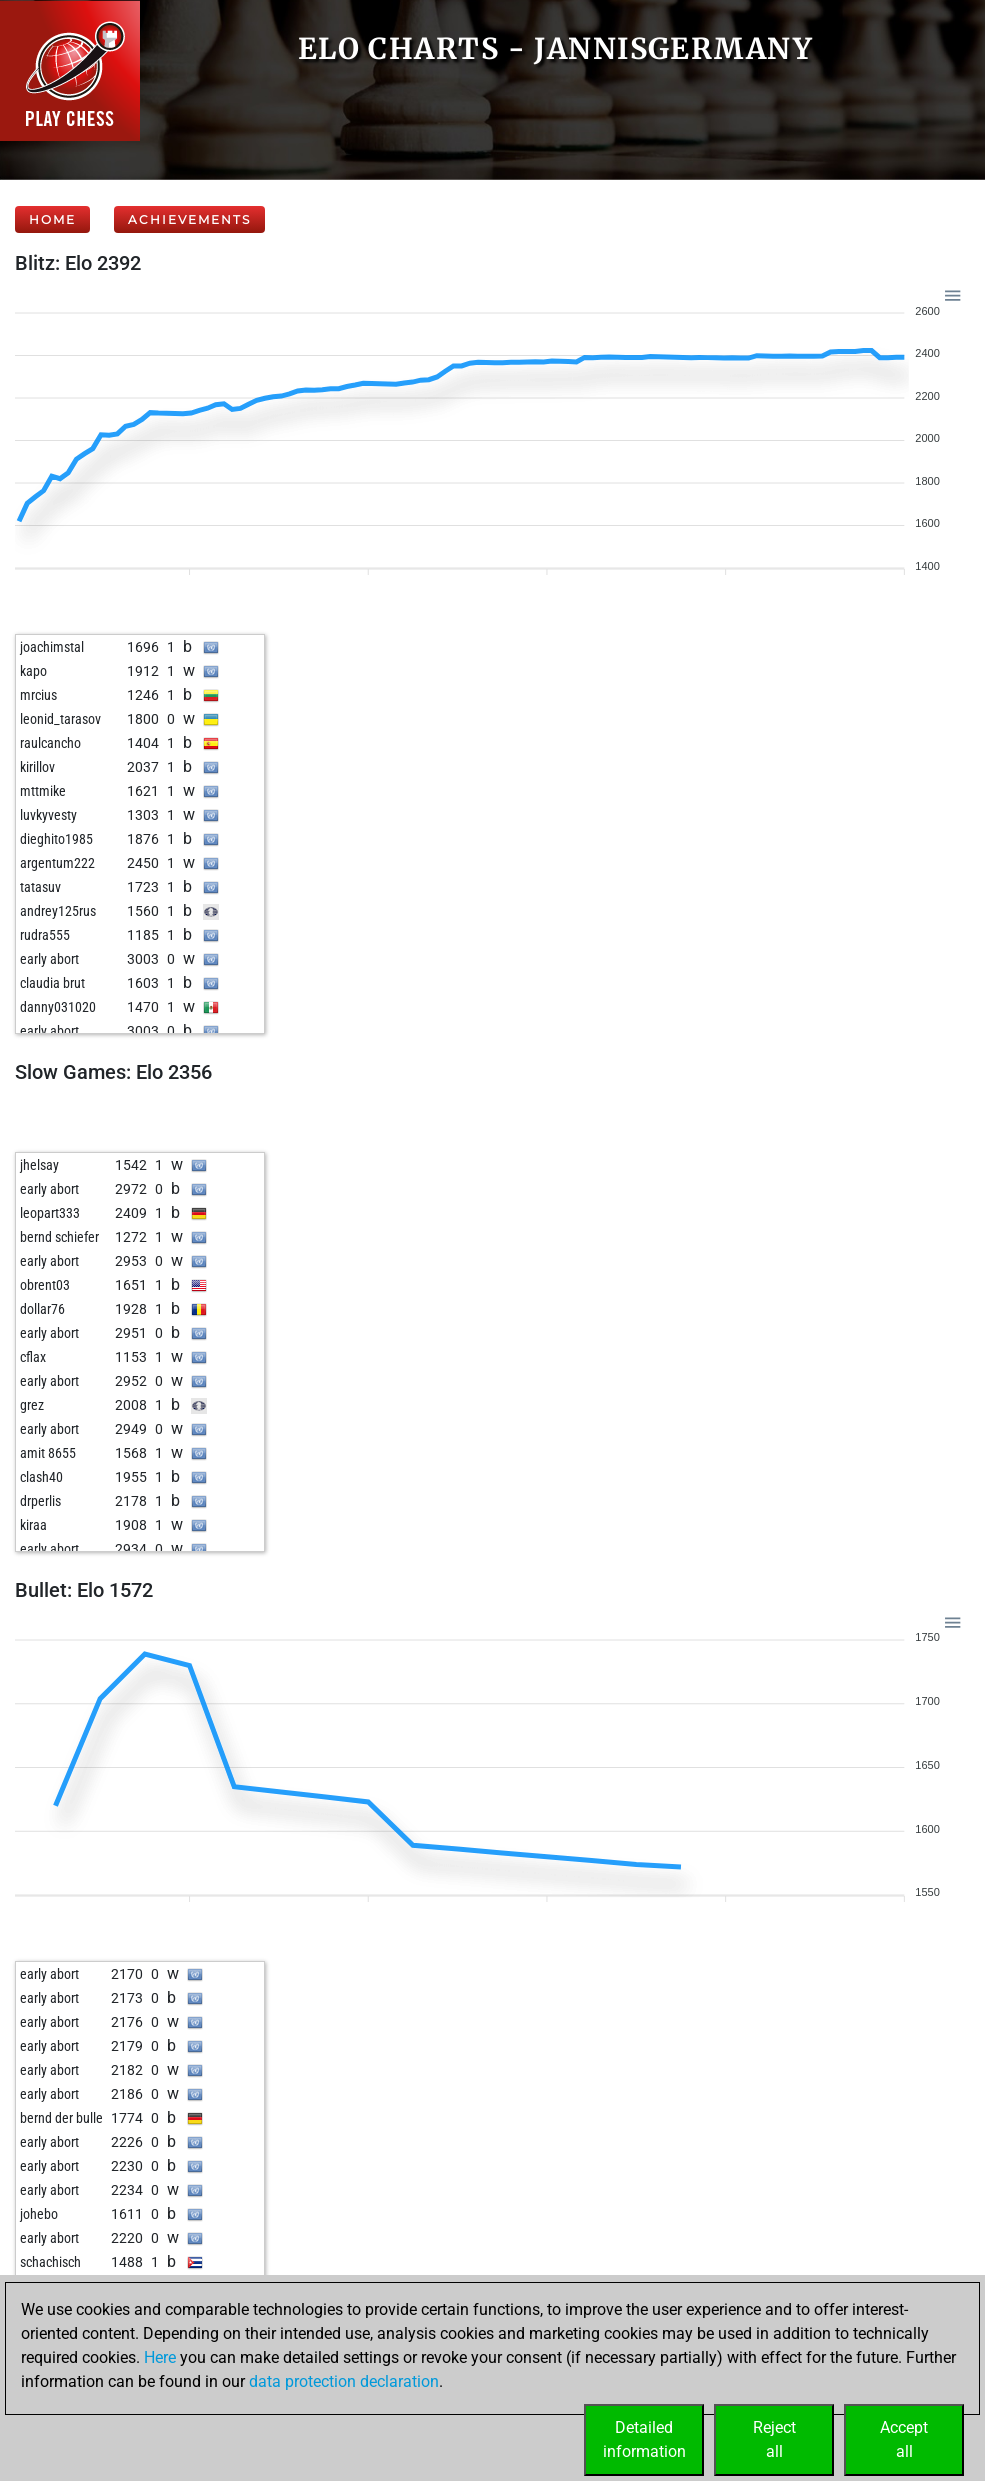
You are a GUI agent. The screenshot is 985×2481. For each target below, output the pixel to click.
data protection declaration (344, 2381)
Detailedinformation (644, 2439)
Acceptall (904, 2439)
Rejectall (774, 2439)
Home (52, 219)
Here (160, 2357)
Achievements (189, 219)
